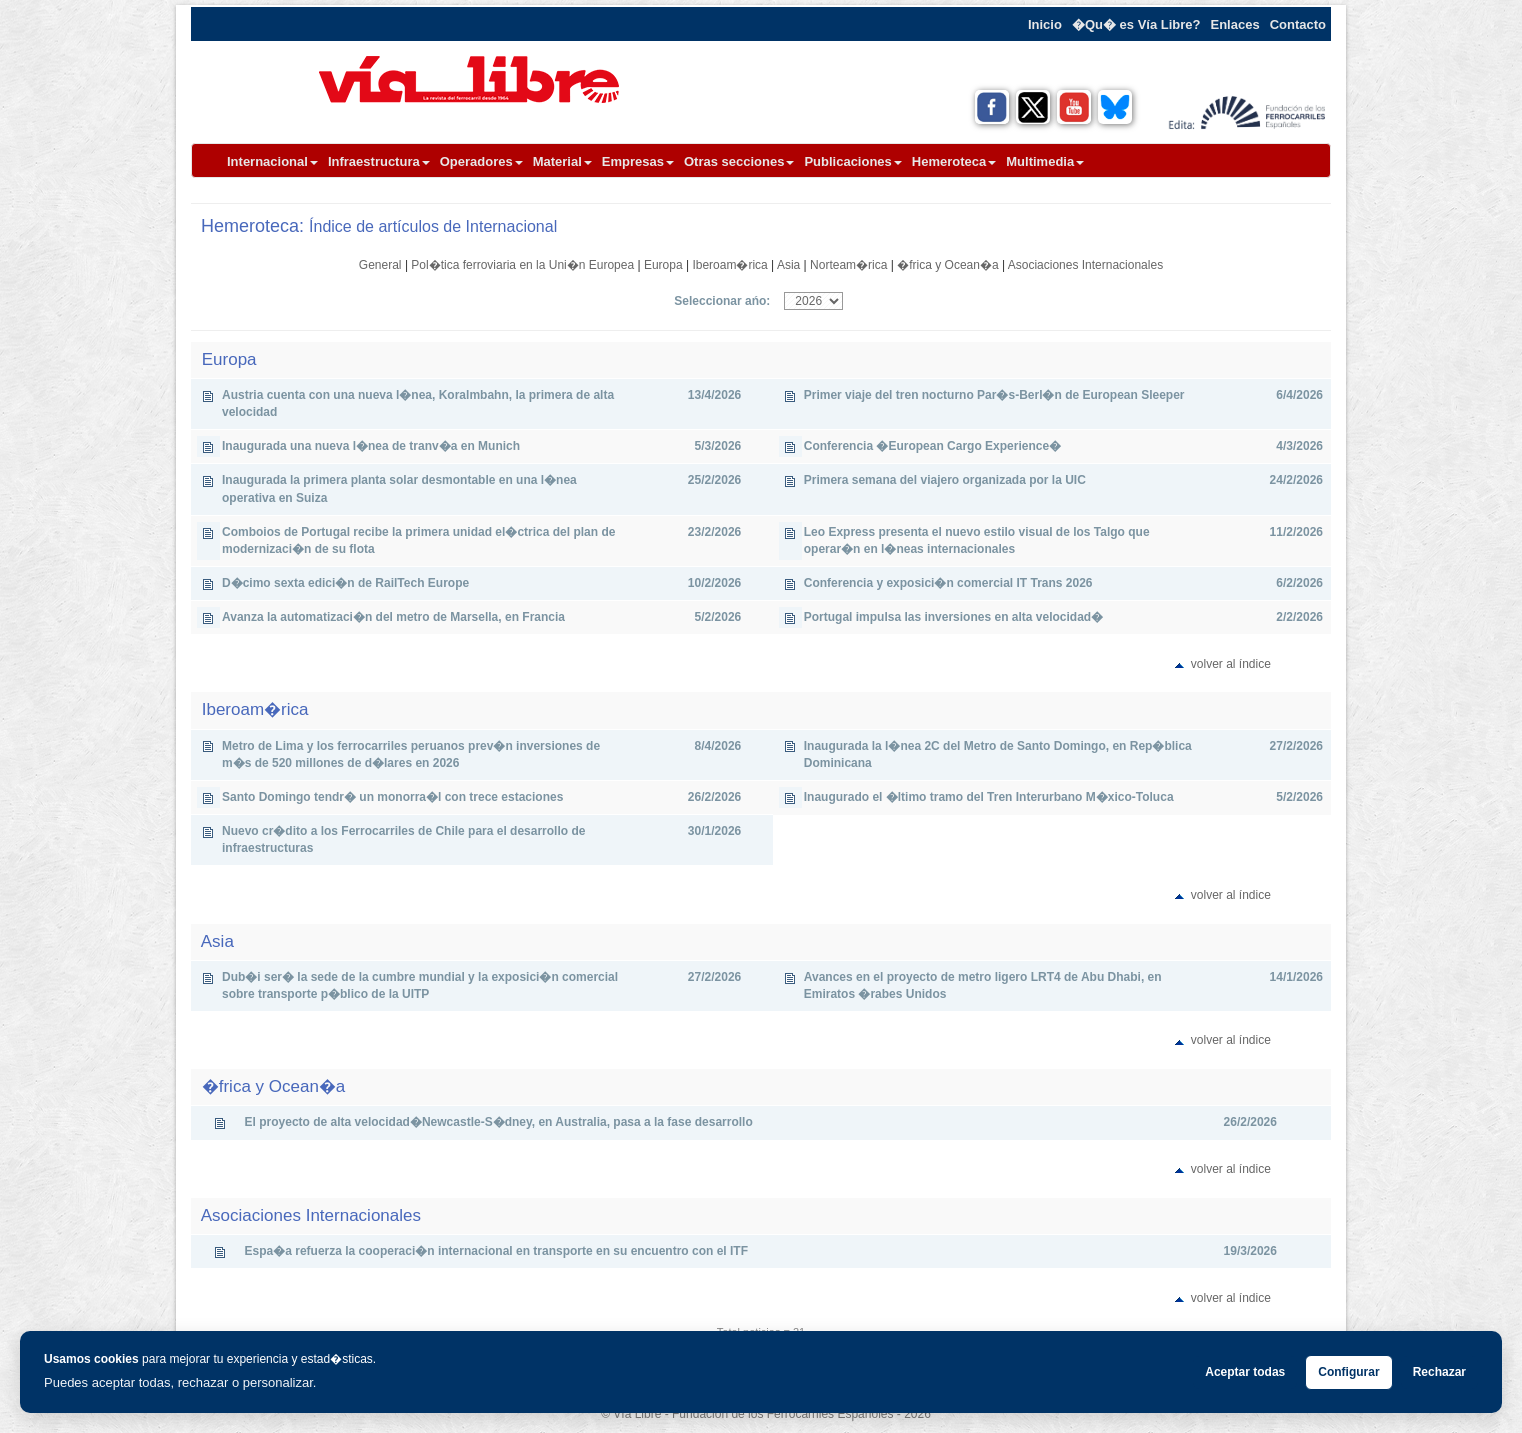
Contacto (1298, 24)
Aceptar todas (1245, 1372)
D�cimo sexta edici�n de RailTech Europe (345, 583)
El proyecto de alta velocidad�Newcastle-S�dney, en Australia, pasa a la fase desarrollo (499, 1122)
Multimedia (1045, 161)
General (380, 265)
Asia (788, 265)
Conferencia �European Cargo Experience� (932, 446)
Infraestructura (379, 161)
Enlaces (1235, 24)
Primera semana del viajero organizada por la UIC (945, 480)
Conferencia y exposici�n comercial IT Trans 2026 (948, 583)
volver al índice (1231, 664)
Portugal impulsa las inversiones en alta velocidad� (953, 617)
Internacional (272, 161)
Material (562, 161)
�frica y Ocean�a (947, 265)
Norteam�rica (848, 265)
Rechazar (1439, 1372)
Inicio (1045, 24)
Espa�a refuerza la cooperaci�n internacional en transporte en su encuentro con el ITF (496, 1251)
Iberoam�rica (729, 265)
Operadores (481, 161)
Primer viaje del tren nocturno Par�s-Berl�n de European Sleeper (994, 395)
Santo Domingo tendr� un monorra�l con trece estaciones (392, 797)
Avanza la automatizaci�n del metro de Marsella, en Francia (393, 617)
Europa (663, 265)
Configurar (1348, 1372)
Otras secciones (739, 161)
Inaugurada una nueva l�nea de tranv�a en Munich (371, 446)
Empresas (638, 161)
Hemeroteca (954, 161)
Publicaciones (852, 161)
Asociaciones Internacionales (1085, 265)
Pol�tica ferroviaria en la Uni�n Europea (522, 265)
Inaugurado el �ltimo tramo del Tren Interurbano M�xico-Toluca (989, 797)
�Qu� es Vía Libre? (1136, 24)
